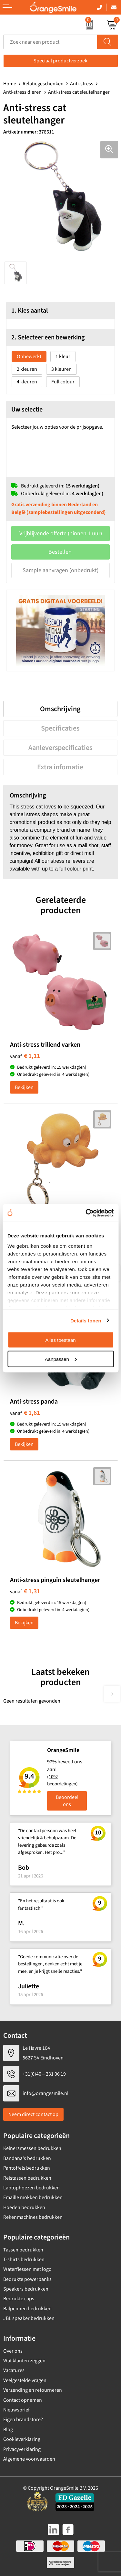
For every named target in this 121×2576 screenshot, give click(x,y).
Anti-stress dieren (22, 92)
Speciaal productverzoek (60, 60)
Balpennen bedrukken (27, 2308)
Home (9, 83)
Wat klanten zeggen (24, 2360)
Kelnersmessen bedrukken (32, 2148)
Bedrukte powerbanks (27, 2279)
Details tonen (85, 1320)
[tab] (60, 709)
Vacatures (14, 2370)
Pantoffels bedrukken (26, 2168)
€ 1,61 (25, 1412)
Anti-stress (81, 83)
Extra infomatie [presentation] (60, 767)
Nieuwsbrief (16, 2409)
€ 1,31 (25, 1591)
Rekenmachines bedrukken (33, 2217)
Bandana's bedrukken (27, 2158)
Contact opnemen (22, 2400)
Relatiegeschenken (43, 83)
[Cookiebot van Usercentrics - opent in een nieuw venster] (86, 1213)
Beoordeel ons (67, 1801)
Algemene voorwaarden (29, 2459)
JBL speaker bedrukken (29, 2318)
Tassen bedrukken (23, 2249)
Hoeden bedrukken (24, 2207)
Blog (8, 2429)
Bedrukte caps (18, 2298)
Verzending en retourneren (32, 2390)
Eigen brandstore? (23, 2419)
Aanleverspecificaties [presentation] (60, 748)
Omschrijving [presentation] (60, 709)
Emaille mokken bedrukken (33, 2197)
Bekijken (24, 1087)
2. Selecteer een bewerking (48, 337)
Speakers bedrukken (25, 2289)
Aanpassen (61, 1359)
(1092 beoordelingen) (62, 1780)
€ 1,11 (25, 1056)
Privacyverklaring (22, 2449)
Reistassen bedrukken (27, 2178)
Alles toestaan (60, 1340)
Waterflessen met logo (27, 2269)
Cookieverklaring (21, 2439)
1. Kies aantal (29, 310)
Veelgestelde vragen (24, 2380)
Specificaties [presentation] (60, 728)
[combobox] (50, 42)
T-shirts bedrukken (24, 2259)
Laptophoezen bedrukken (31, 2187)
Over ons (13, 2351)
